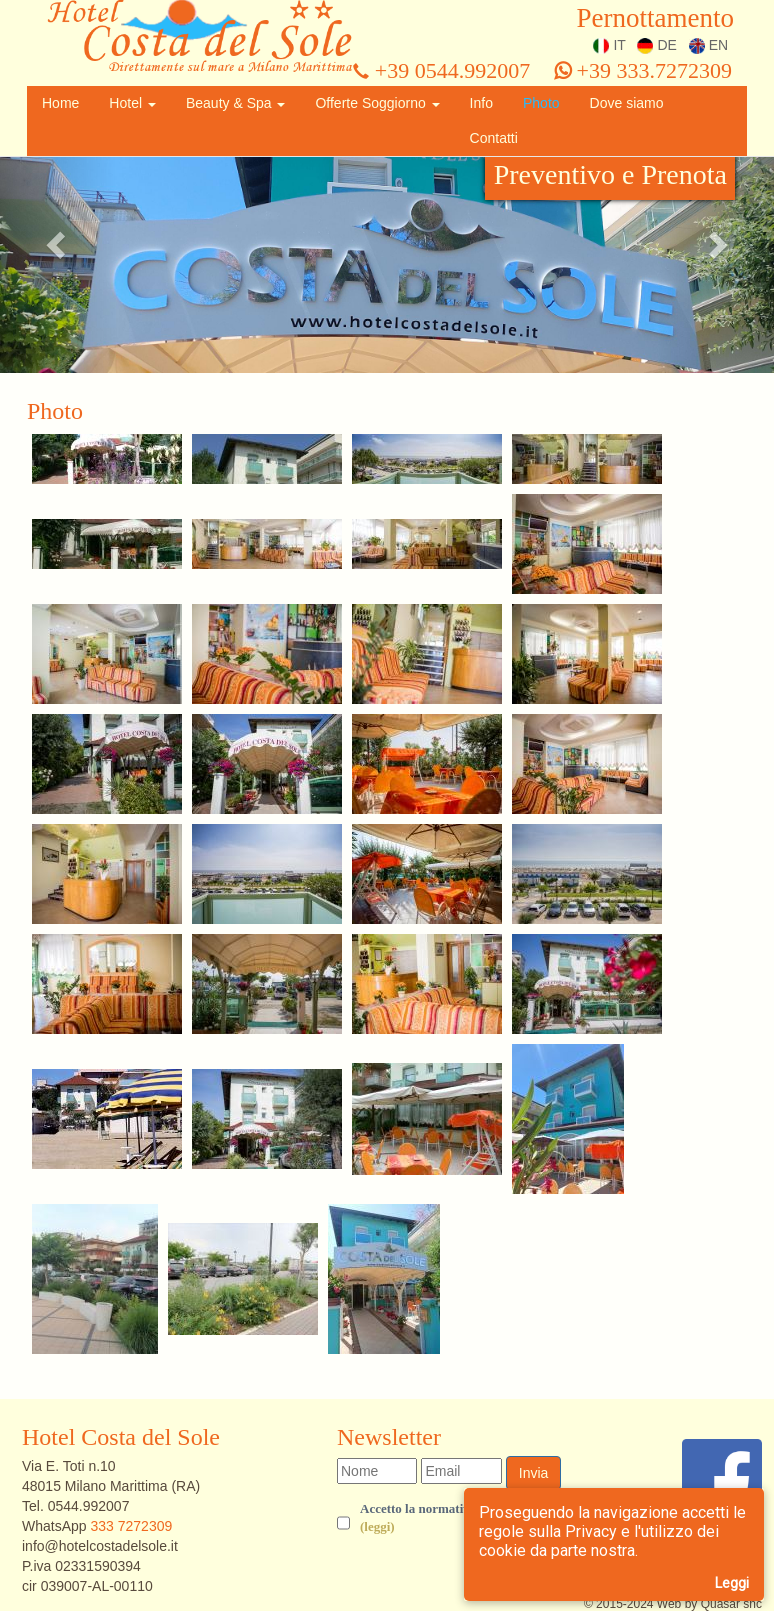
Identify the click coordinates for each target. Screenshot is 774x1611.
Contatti (494, 138)
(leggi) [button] (377, 1526)
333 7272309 (131, 1526)
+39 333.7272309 (643, 70)
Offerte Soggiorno (377, 103)
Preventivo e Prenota (610, 174)
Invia (534, 1473)
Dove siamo (627, 103)
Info (481, 103)
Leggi (732, 1583)
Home (60, 103)
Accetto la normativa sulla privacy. (456, 1519)
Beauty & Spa (236, 103)
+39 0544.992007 (441, 70)
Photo (541, 103)
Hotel (132, 103)
